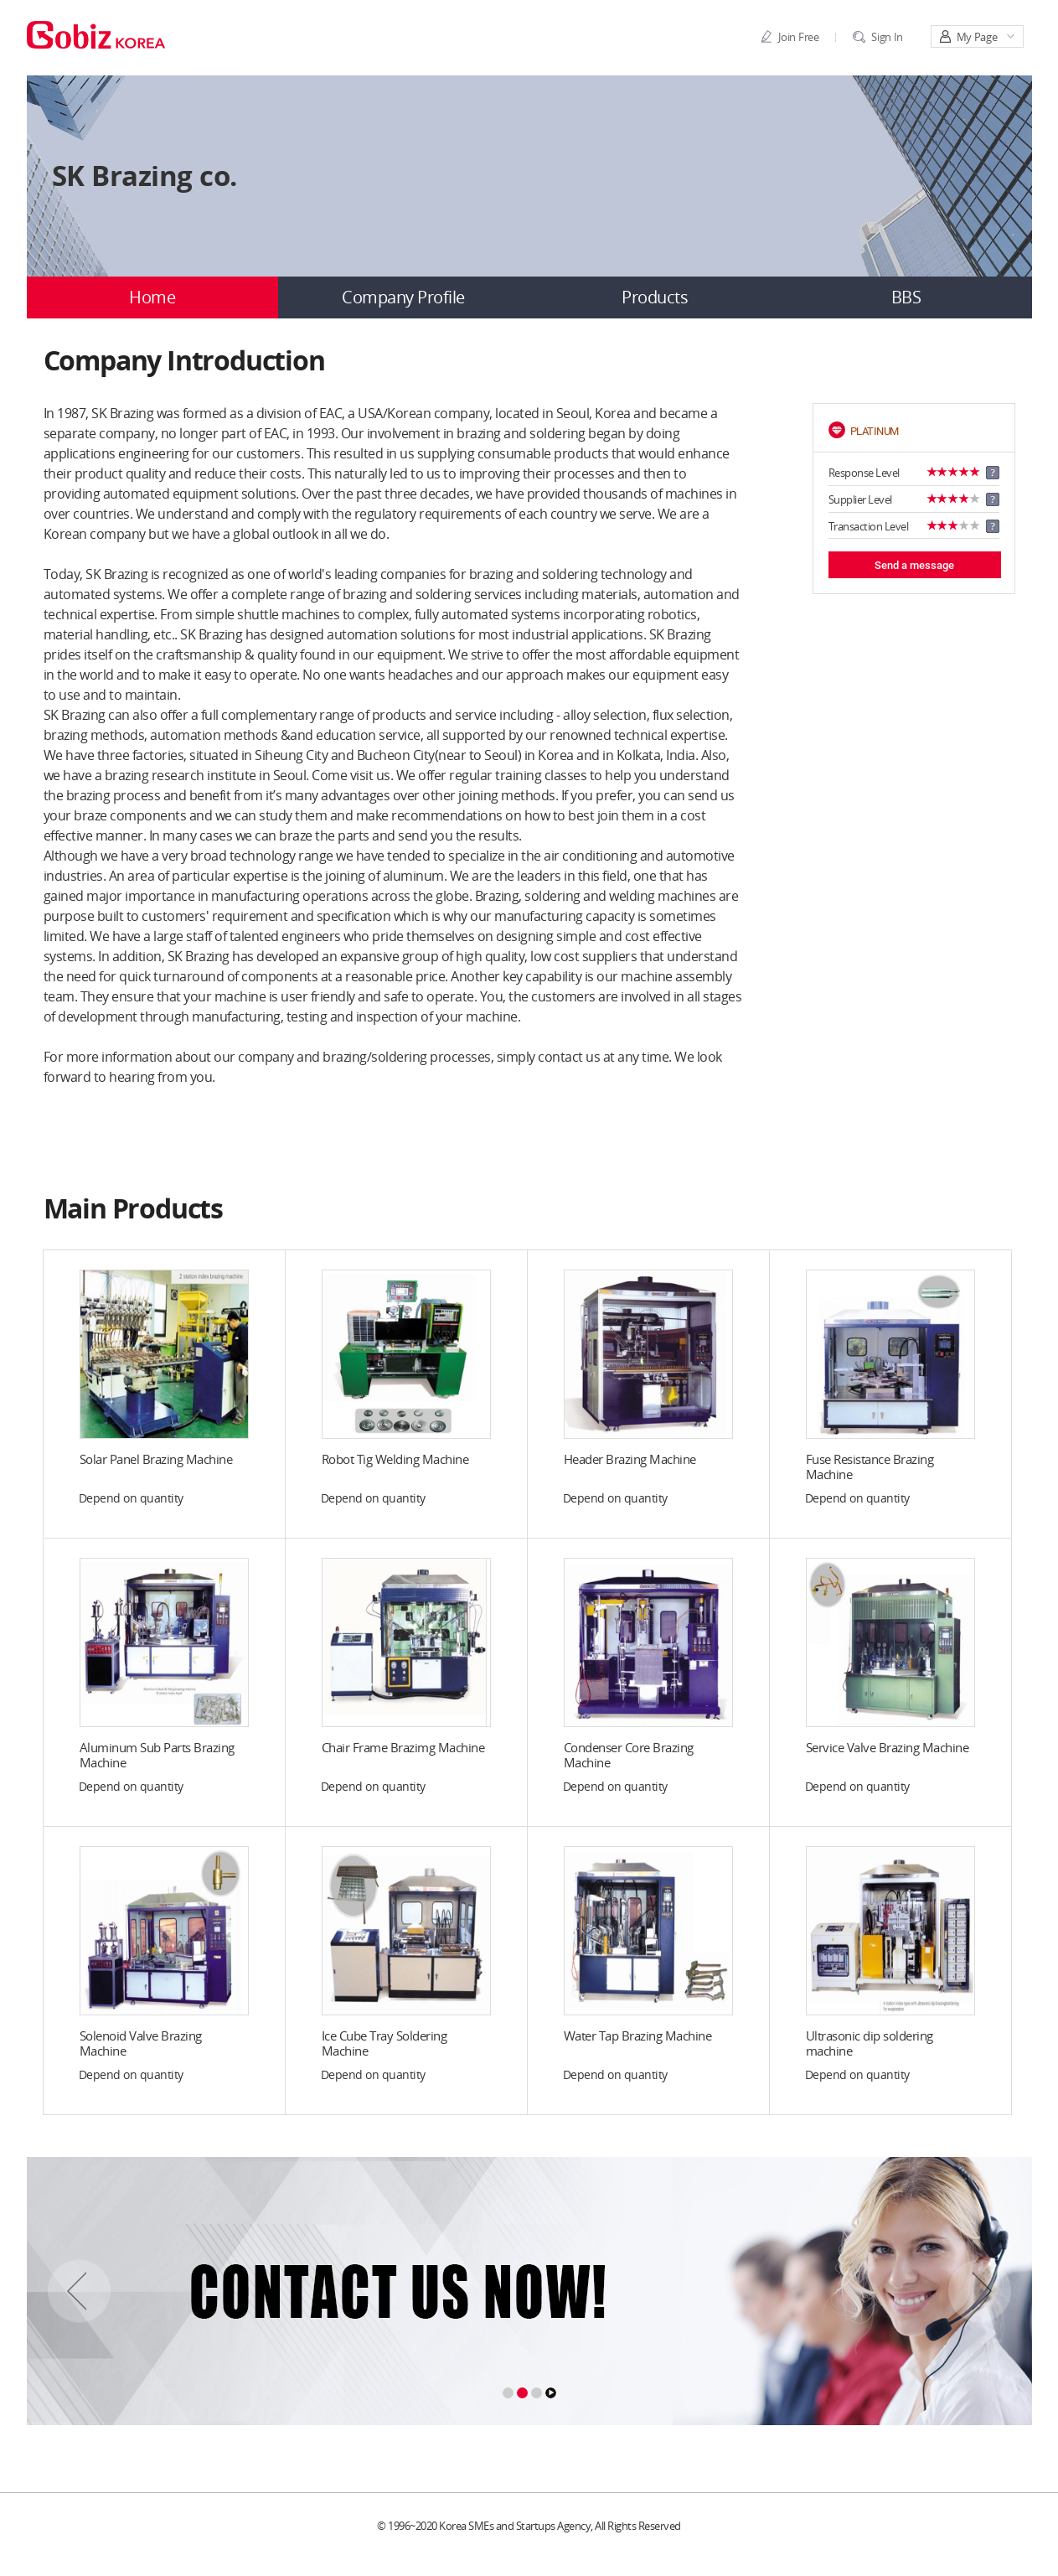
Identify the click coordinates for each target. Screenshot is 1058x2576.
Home (152, 297)
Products (655, 297)
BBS (906, 297)
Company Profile (403, 297)
